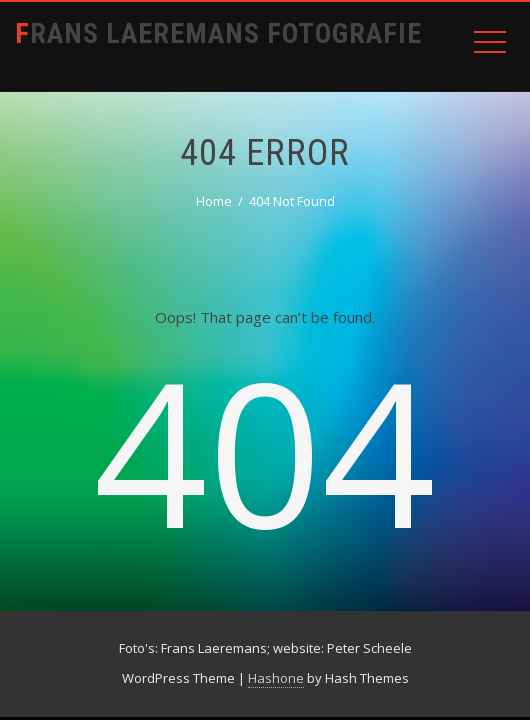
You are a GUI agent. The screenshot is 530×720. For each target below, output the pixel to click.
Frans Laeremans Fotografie (218, 33)
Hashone (276, 678)
